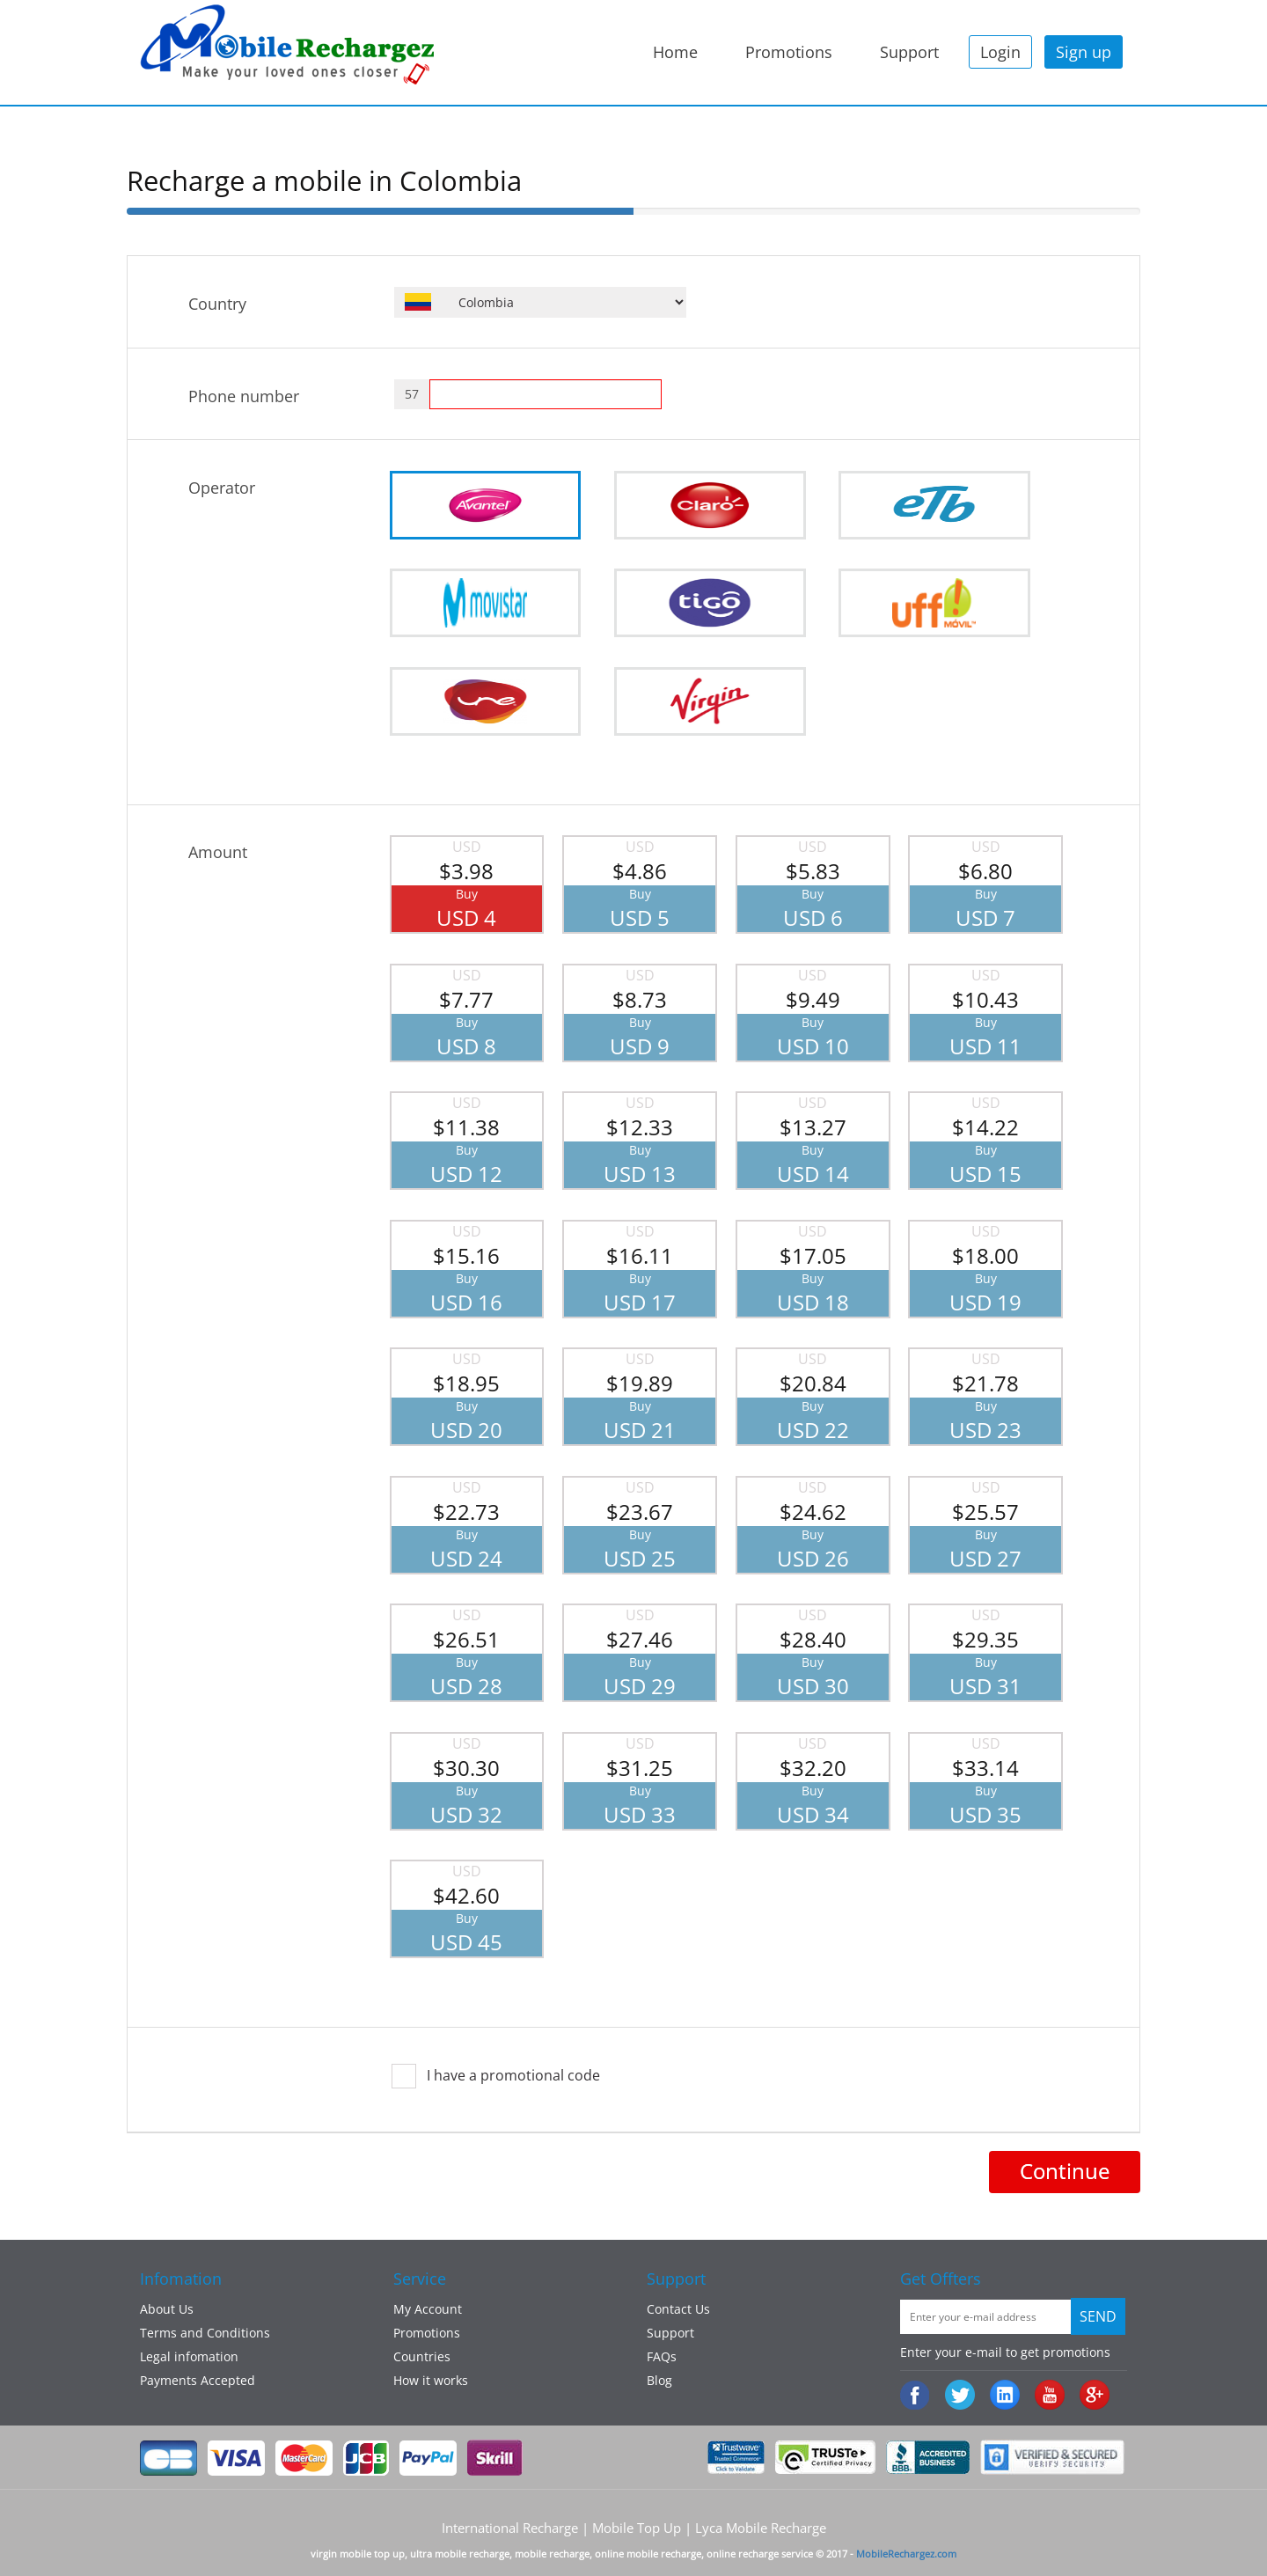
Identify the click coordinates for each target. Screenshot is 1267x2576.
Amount (217, 851)
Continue (1065, 2170)
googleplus (1096, 2396)
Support (909, 51)
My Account (427, 2309)
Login (1000, 51)
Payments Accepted (197, 2380)
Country (217, 303)
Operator (221, 487)
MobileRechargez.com (906, 2553)
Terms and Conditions (205, 2332)
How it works (430, 2380)
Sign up (1083, 51)
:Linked (1006, 2396)
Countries (421, 2356)
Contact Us (678, 2309)
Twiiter (961, 2396)
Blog (659, 2380)
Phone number (243, 396)
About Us (167, 2309)
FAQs (662, 2356)
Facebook (916, 2396)
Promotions (788, 51)
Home (675, 51)
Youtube (1051, 2396)
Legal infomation (189, 2356)
